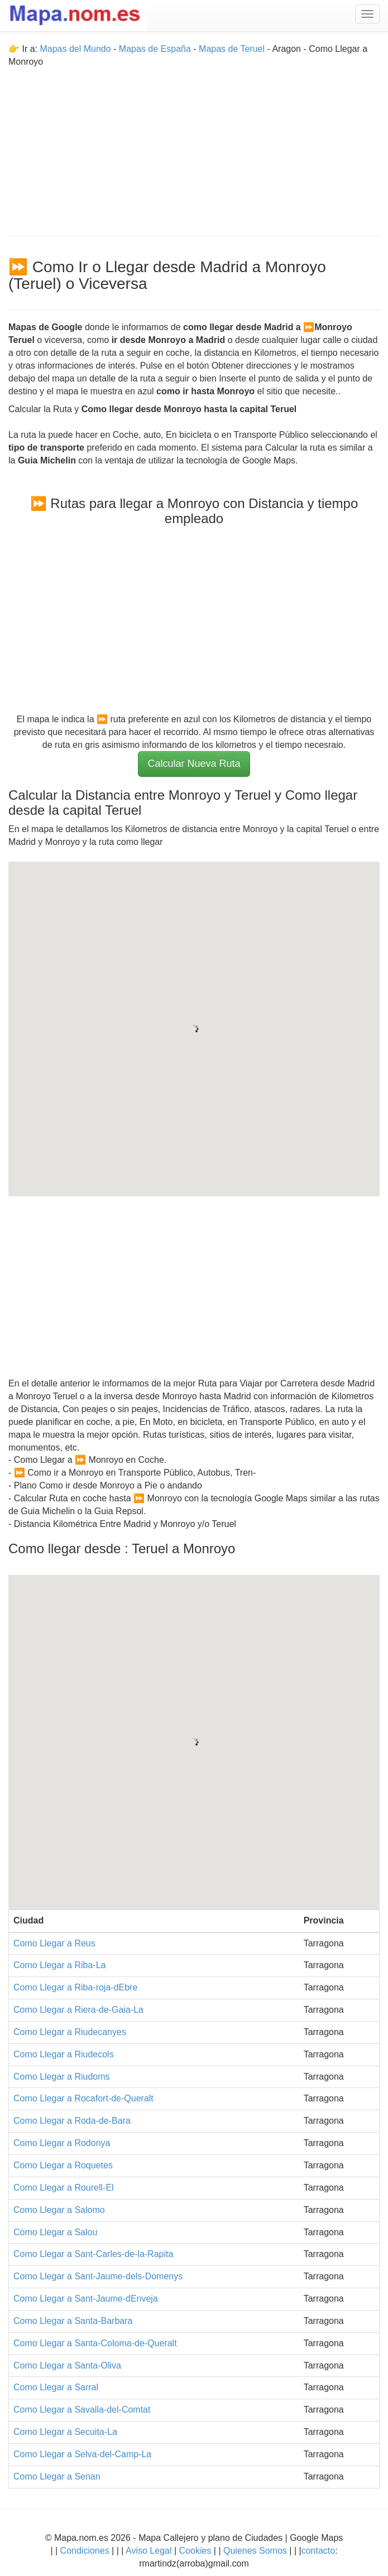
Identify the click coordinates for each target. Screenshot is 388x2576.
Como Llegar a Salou (55, 2232)
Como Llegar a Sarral (55, 2387)
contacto (318, 2550)
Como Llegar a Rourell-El (63, 2187)
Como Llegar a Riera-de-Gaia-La (78, 2009)
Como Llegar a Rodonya (61, 2143)
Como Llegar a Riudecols (63, 2054)
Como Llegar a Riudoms (61, 2076)
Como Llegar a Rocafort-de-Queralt (83, 2098)
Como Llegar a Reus (54, 1943)
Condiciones (84, 2550)
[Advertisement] (194, 147)
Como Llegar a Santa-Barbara (72, 2321)
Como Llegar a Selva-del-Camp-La (82, 2454)
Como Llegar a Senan (56, 2476)
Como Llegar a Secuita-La (65, 2432)
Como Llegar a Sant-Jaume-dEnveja (85, 2298)
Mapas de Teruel (232, 49)
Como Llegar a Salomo (59, 2210)
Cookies (196, 2550)
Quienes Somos (255, 2550)
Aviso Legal (148, 2550)
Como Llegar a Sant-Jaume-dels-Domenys (98, 2276)
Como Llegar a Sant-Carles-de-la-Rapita (93, 2254)
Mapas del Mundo (75, 49)
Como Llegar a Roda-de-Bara (72, 2120)
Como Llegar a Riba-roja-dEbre (75, 1987)
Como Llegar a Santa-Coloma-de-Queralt (95, 2343)
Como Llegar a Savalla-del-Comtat (81, 2409)
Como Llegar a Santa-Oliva (67, 2365)
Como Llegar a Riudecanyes (69, 2032)
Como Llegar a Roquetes (63, 2165)
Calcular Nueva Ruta (193, 763)
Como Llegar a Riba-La (59, 1965)
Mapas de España (156, 49)
